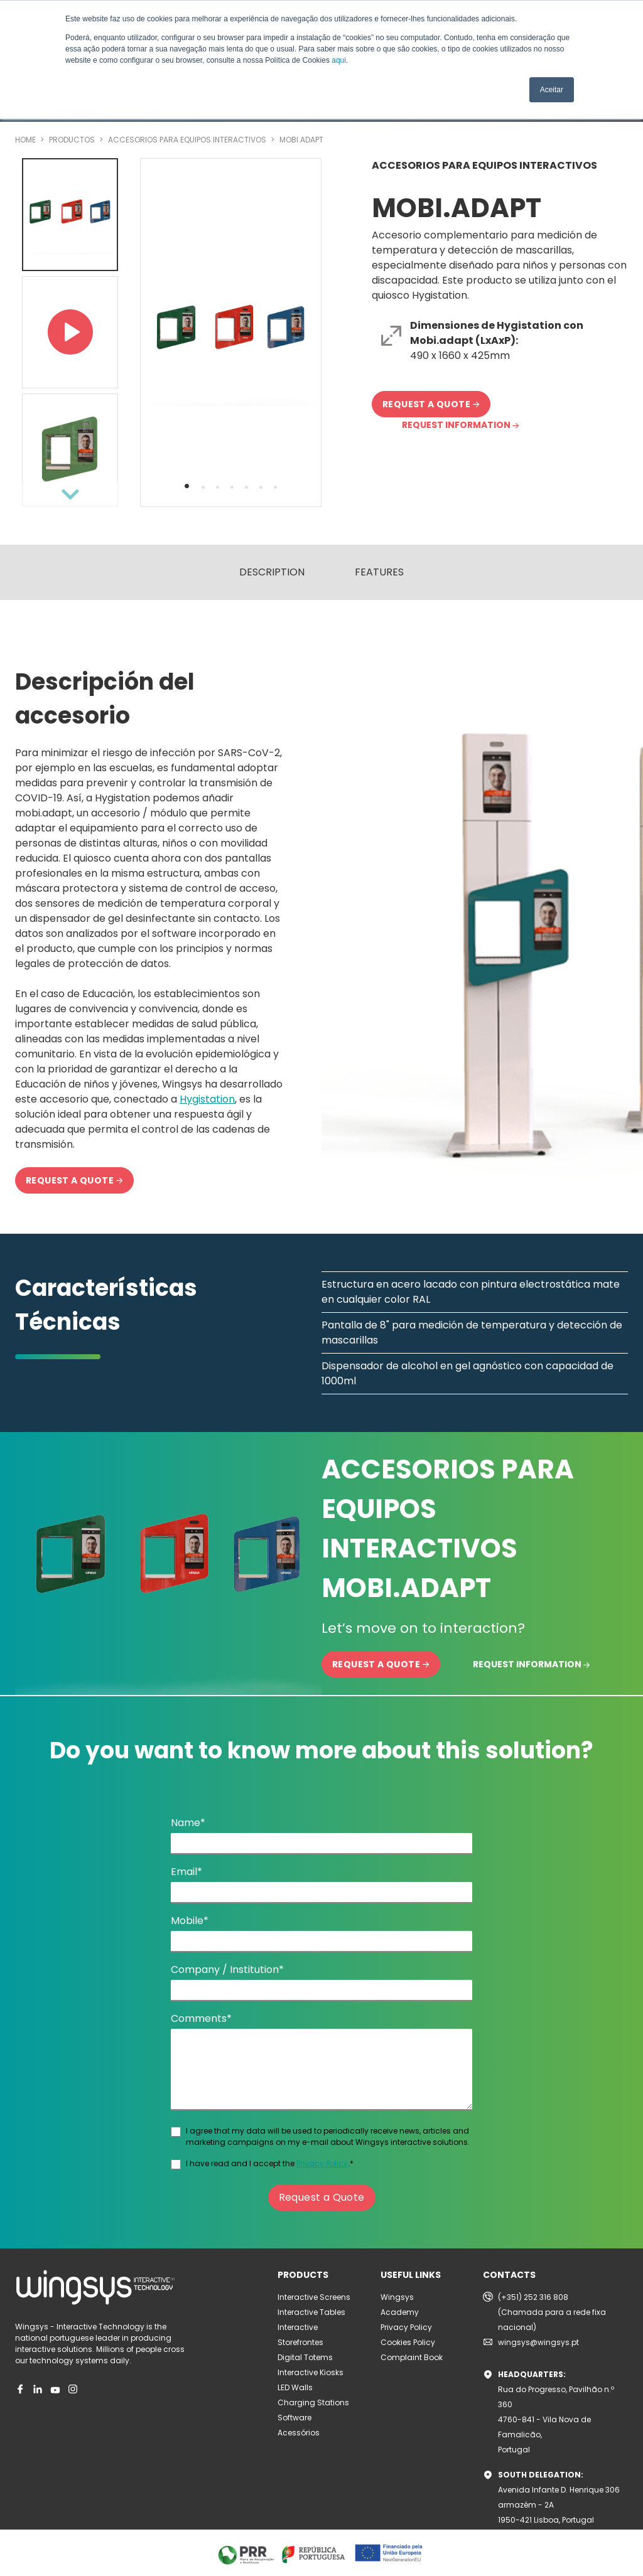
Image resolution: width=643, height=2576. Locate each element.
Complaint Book (412, 2357)
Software (294, 2417)
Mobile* (189, 1920)
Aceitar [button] (551, 89)
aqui (339, 60)
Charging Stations (313, 2402)
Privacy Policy (322, 2163)
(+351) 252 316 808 (533, 2297)
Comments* (201, 2018)
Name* (188, 1822)
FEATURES (379, 572)
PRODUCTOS (73, 139)
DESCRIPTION (272, 572)
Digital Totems (305, 2357)
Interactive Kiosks (310, 2372)
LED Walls (295, 2387)
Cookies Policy (408, 2342)
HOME (26, 139)
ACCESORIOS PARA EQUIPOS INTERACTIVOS (188, 139)
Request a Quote (322, 2197)
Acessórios (299, 2432)
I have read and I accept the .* (270, 2163)
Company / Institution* (227, 1969)
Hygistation (207, 1099)
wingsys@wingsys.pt (538, 2342)
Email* (186, 1871)
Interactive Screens (314, 2297)
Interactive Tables (311, 2312)
